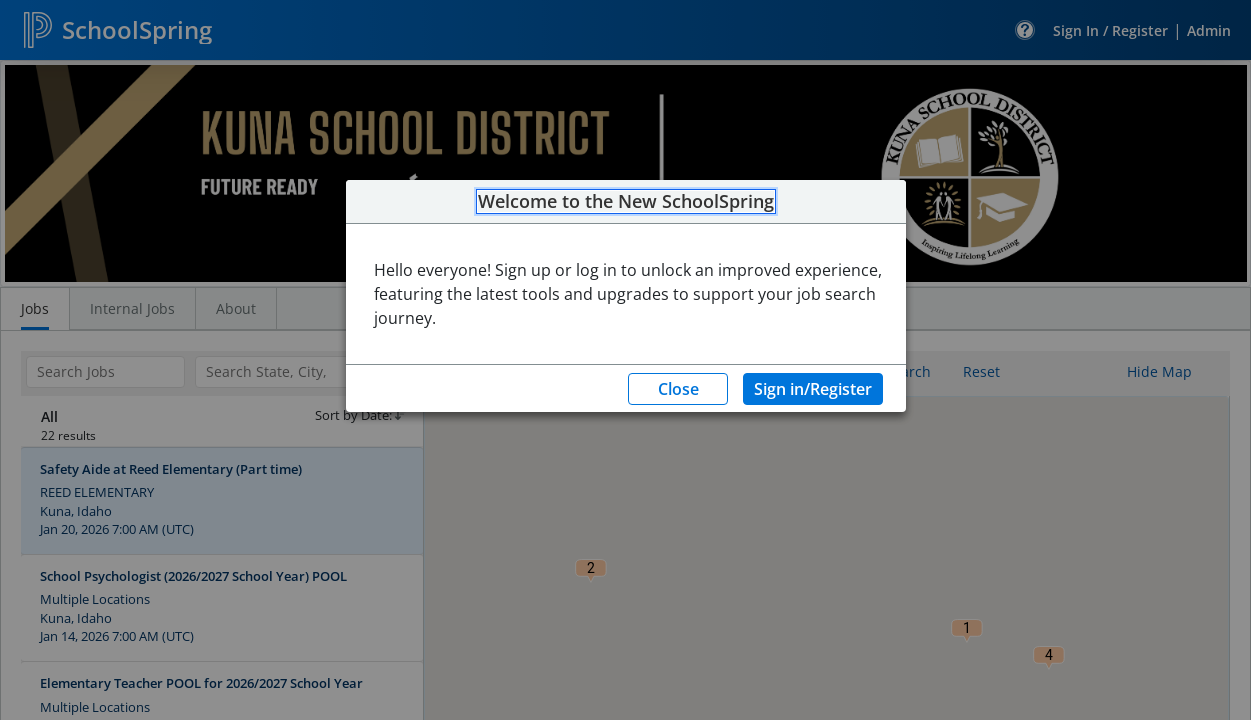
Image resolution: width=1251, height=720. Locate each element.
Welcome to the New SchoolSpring (626, 202)
